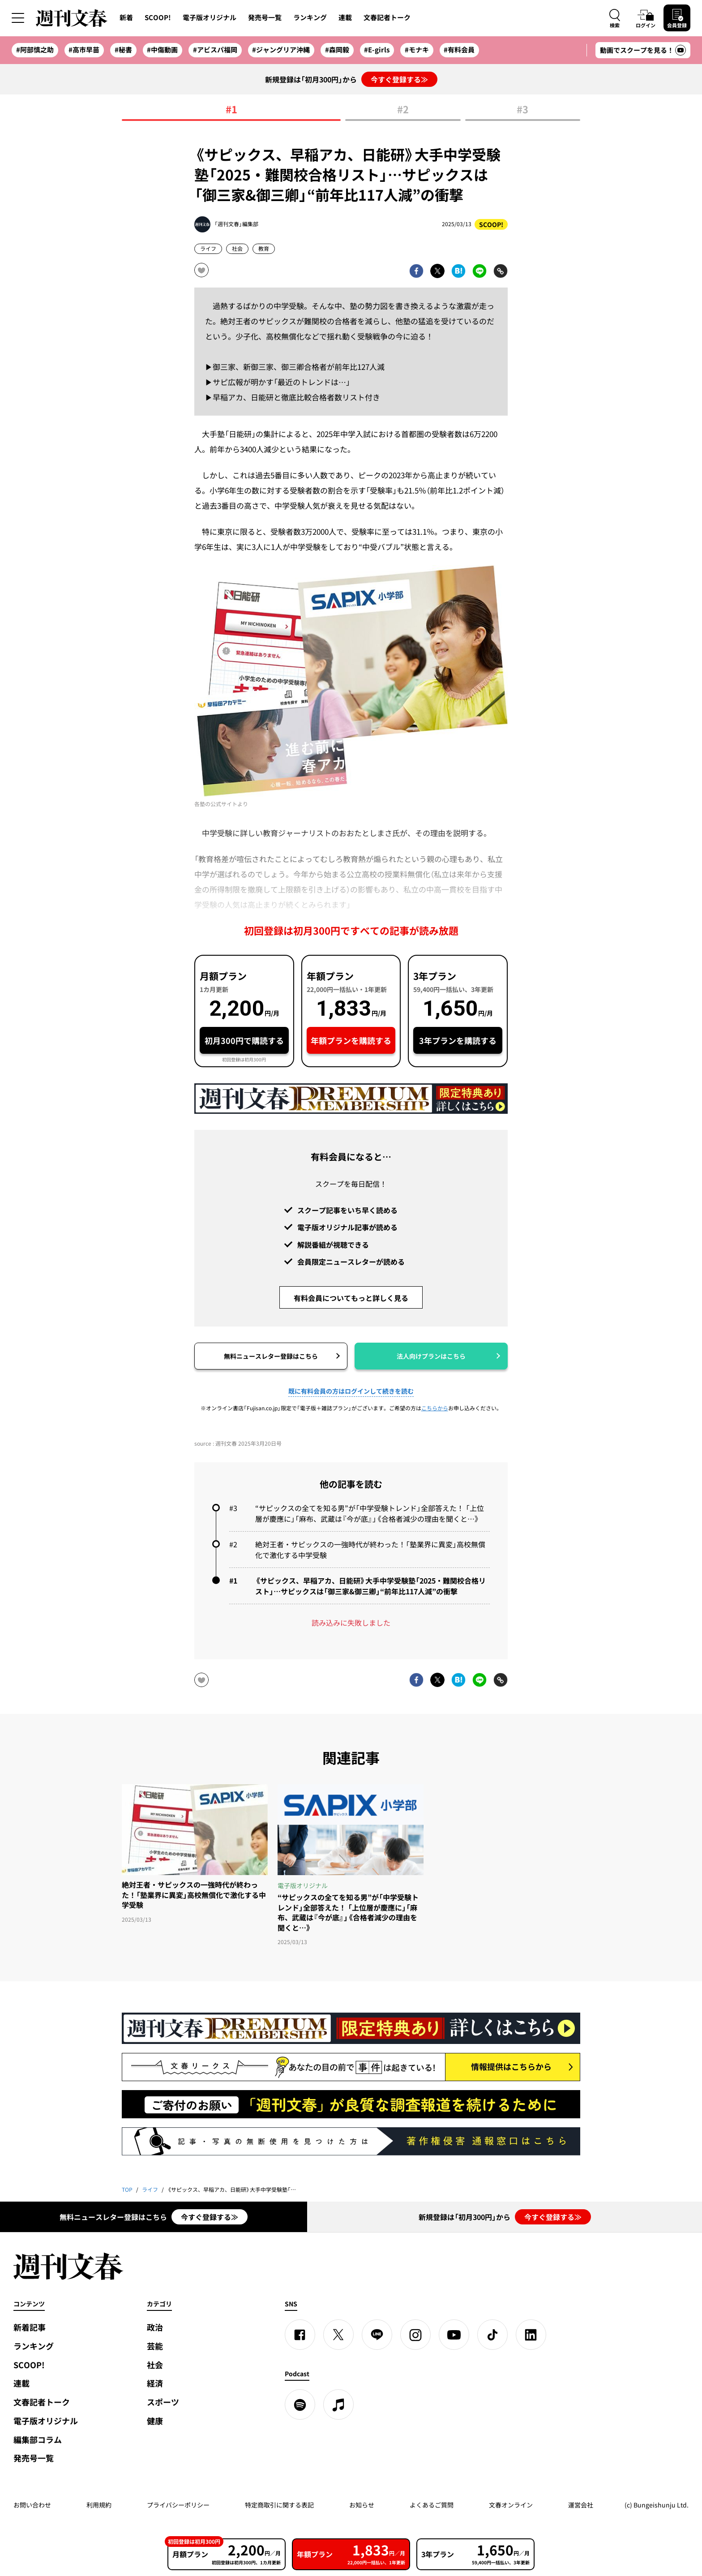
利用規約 (98, 2504)
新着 (126, 17)
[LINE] (377, 2334)
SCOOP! (158, 17)
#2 (403, 109)
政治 (155, 2327)
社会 (237, 249)
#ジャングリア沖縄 (281, 50)
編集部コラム (37, 2440)
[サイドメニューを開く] (18, 18)
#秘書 (123, 50)
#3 (522, 109)
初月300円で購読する (244, 1041)
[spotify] (300, 2404)
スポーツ (163, 2402)
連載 (345, 17)
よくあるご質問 (432, 2504)
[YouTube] (454, 2334)
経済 (155, 2383)
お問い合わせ (32, 2504)
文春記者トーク (387, 17)
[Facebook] (300, 2334)
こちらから (434, 1408)
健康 (155, 2421)
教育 (263, 249)
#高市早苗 (83, 50)
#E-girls (377, 50)
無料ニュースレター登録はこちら (271, 1356)
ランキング (310, 17)
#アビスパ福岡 (215, 50)
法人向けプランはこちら (431, 1356)
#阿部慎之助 (35, 50)
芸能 (155, 2346)
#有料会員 (459, 50)
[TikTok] (492, 2334)
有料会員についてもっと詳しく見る (351, 1297)
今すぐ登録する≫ (399, 79)
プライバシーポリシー (178, 2504)
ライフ (208, 249)
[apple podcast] (338, 2404)
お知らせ (361, 2504)
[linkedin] (531, 2334)
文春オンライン (511, 2504)
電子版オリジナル (209, 17)
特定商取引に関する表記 (279, 2504)
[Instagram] (415, 2334)
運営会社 (580, 2504)
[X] (338, 2334)
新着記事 (29, 2327)
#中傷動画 (162, 50)
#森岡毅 (337, 50)
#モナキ (417, 50)
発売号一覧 (265, 17)
